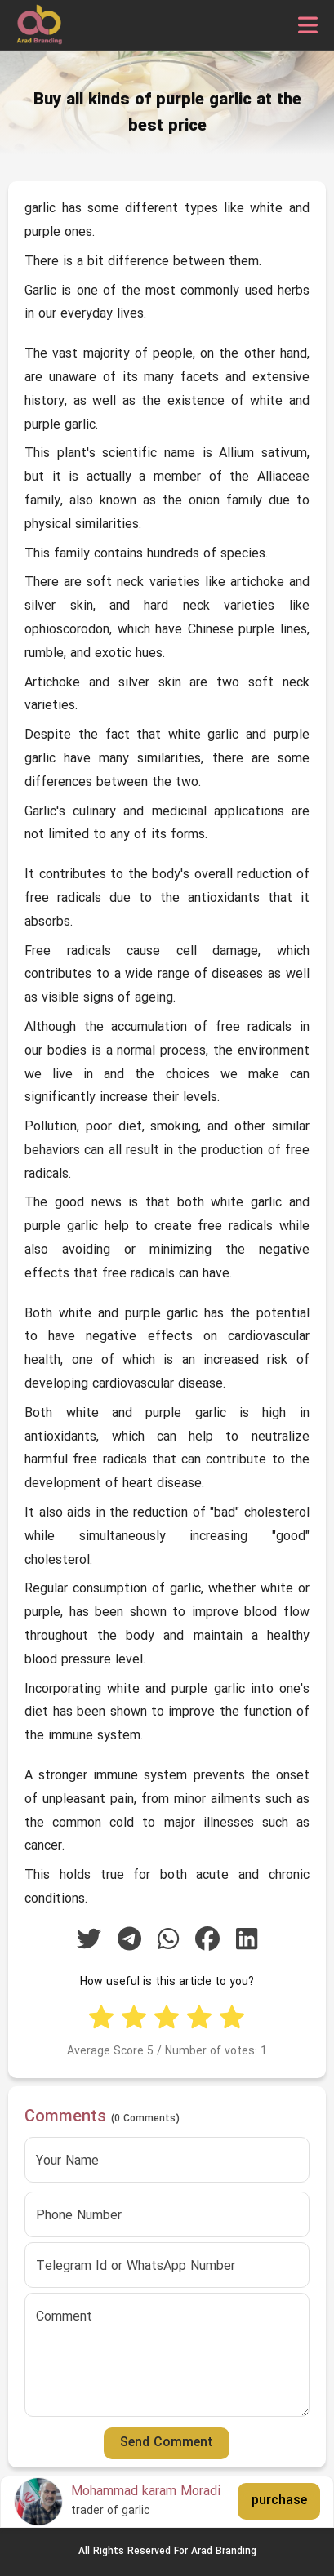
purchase (279, 2501)
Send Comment (166, 2443)
